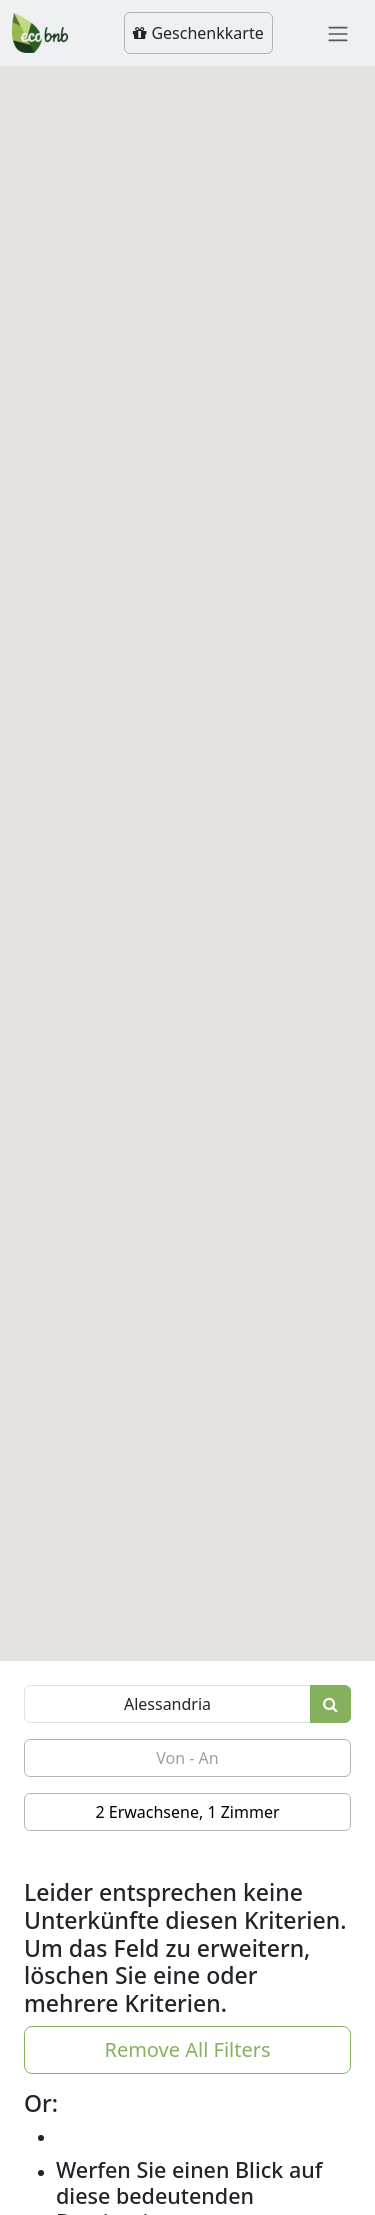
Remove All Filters (187, 2049)
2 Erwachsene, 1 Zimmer (187, 1812)
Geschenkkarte (198, 33)
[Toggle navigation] (338, 33)
